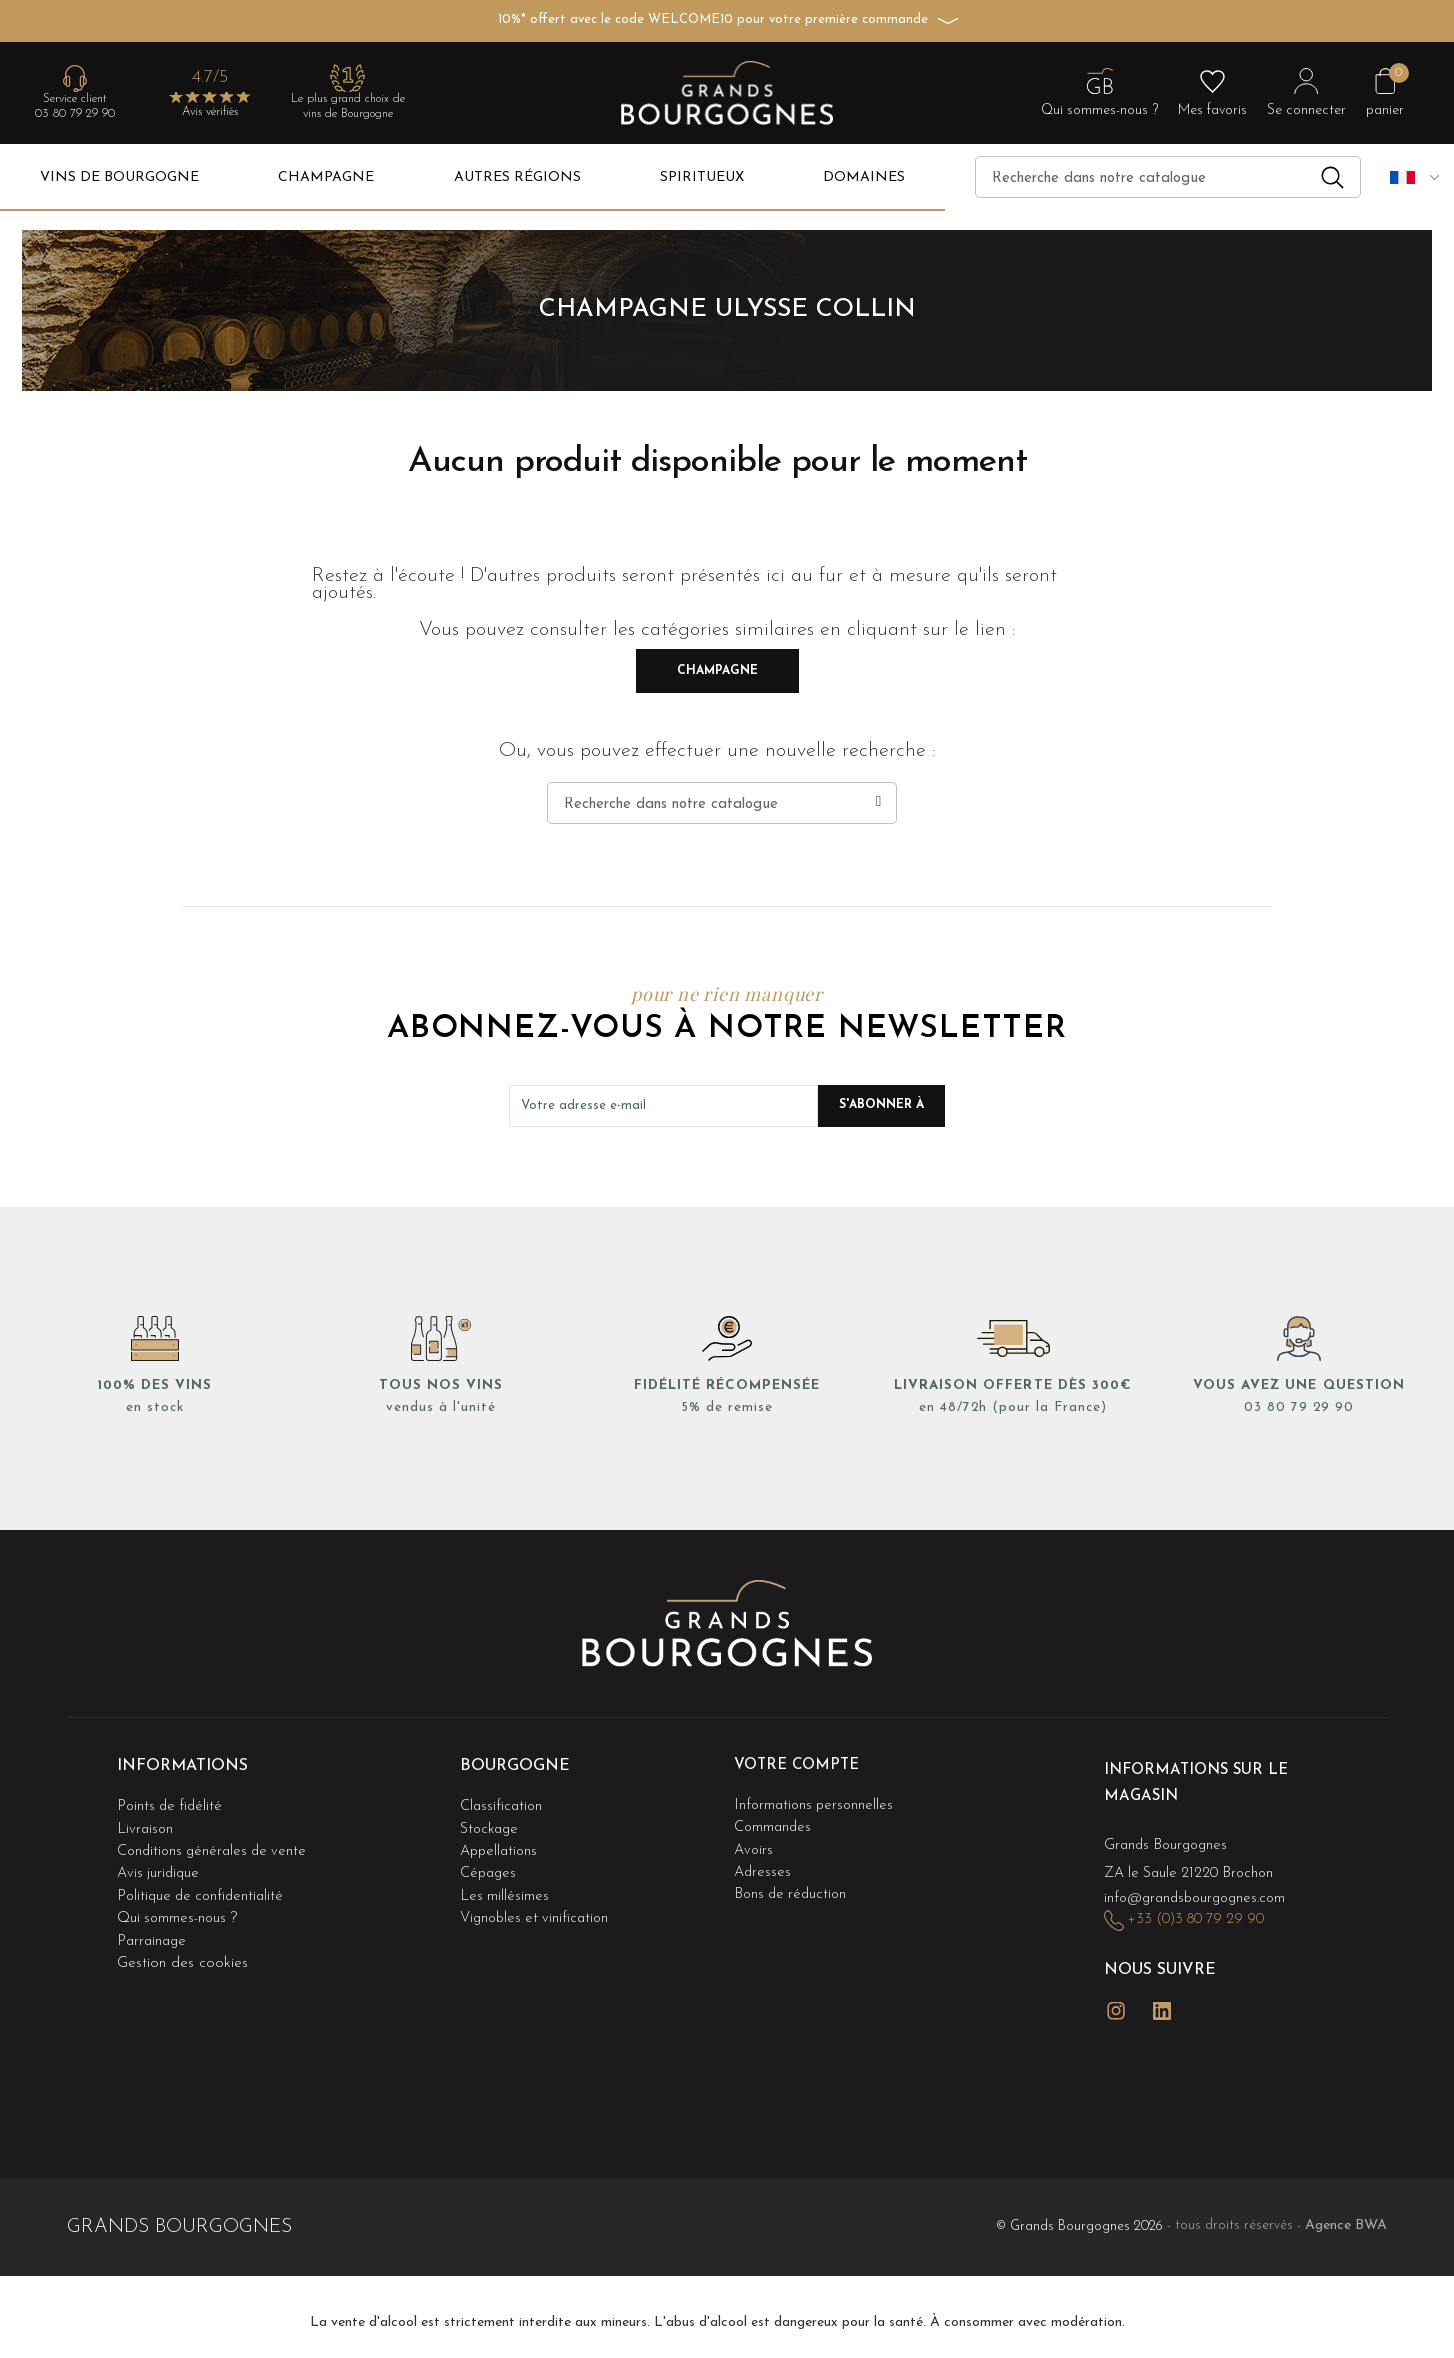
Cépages (489, 1859)
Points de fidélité (172, 1799)
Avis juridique (160, 1859)
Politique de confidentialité (204, 1879)
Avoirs (754, 1839)
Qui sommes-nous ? (179, 1899)
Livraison (146, 1819)
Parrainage (153, 1919)
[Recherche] (1168, 177)
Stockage (491, 1819)
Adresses (763, 1859)
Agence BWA (1346, 2199)
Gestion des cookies (182, 1940)
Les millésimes (505, 1879)
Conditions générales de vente (216, 1839)
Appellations (501, 1839)
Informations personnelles (816, 1799)
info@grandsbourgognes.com (1200, 1888)
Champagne (717, 671)
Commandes (774, 1819)
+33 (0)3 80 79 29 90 (1201, 1909)
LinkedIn (1162, 1992)
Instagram (1116, 1992)
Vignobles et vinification (538, 1899)
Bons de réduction (793, 1879)
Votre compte (800, 1765)
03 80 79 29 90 (75, 114)
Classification (502, 1799)
